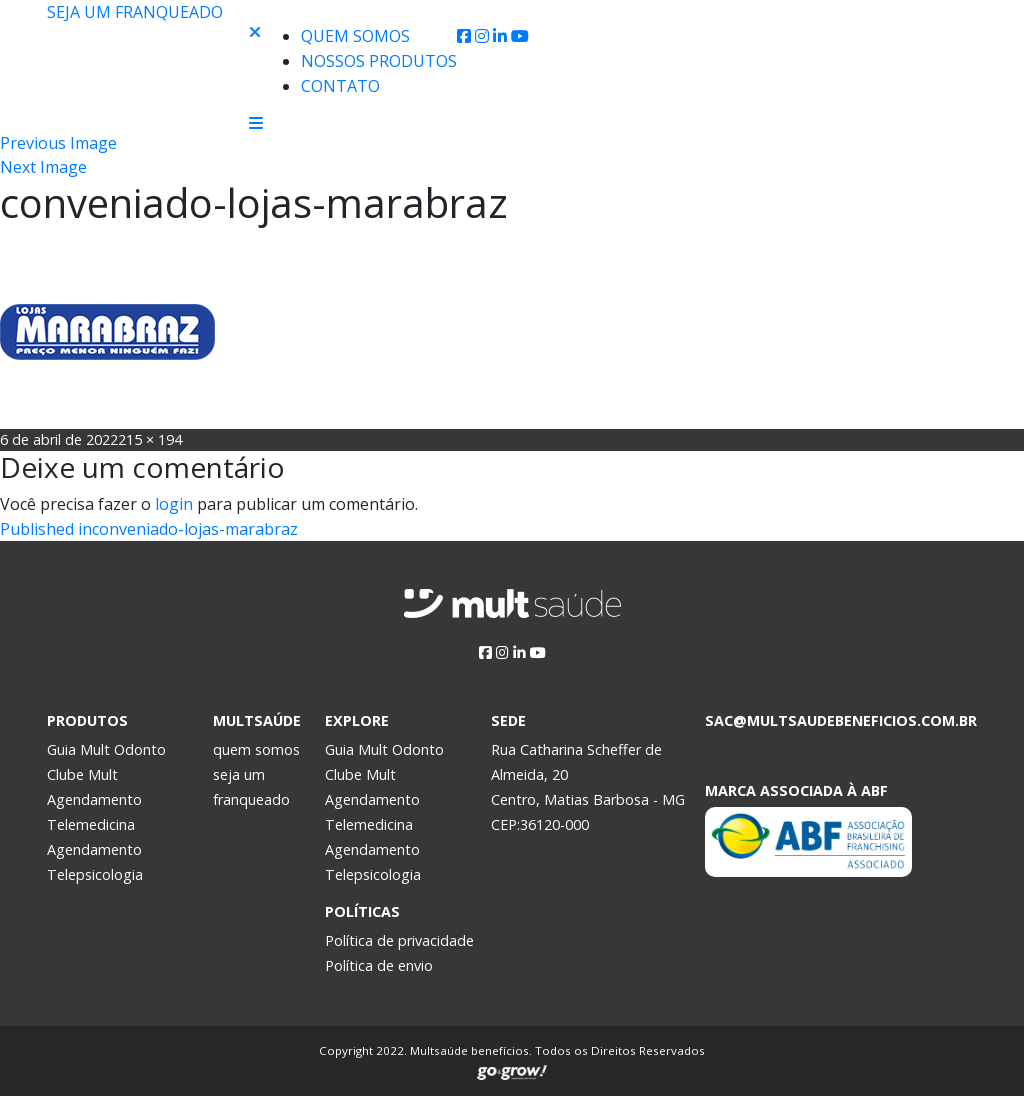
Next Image (43, 167)
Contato (340, 86)
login (174, 504)
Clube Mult (82, 774)
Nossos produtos (379, 61)
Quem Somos (355, 36)
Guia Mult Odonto (106, 749)
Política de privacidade (399, 940)
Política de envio (379, 965)
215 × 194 (150, 439)
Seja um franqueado (135, 12)
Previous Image (58, 143)
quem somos (256, 749)
